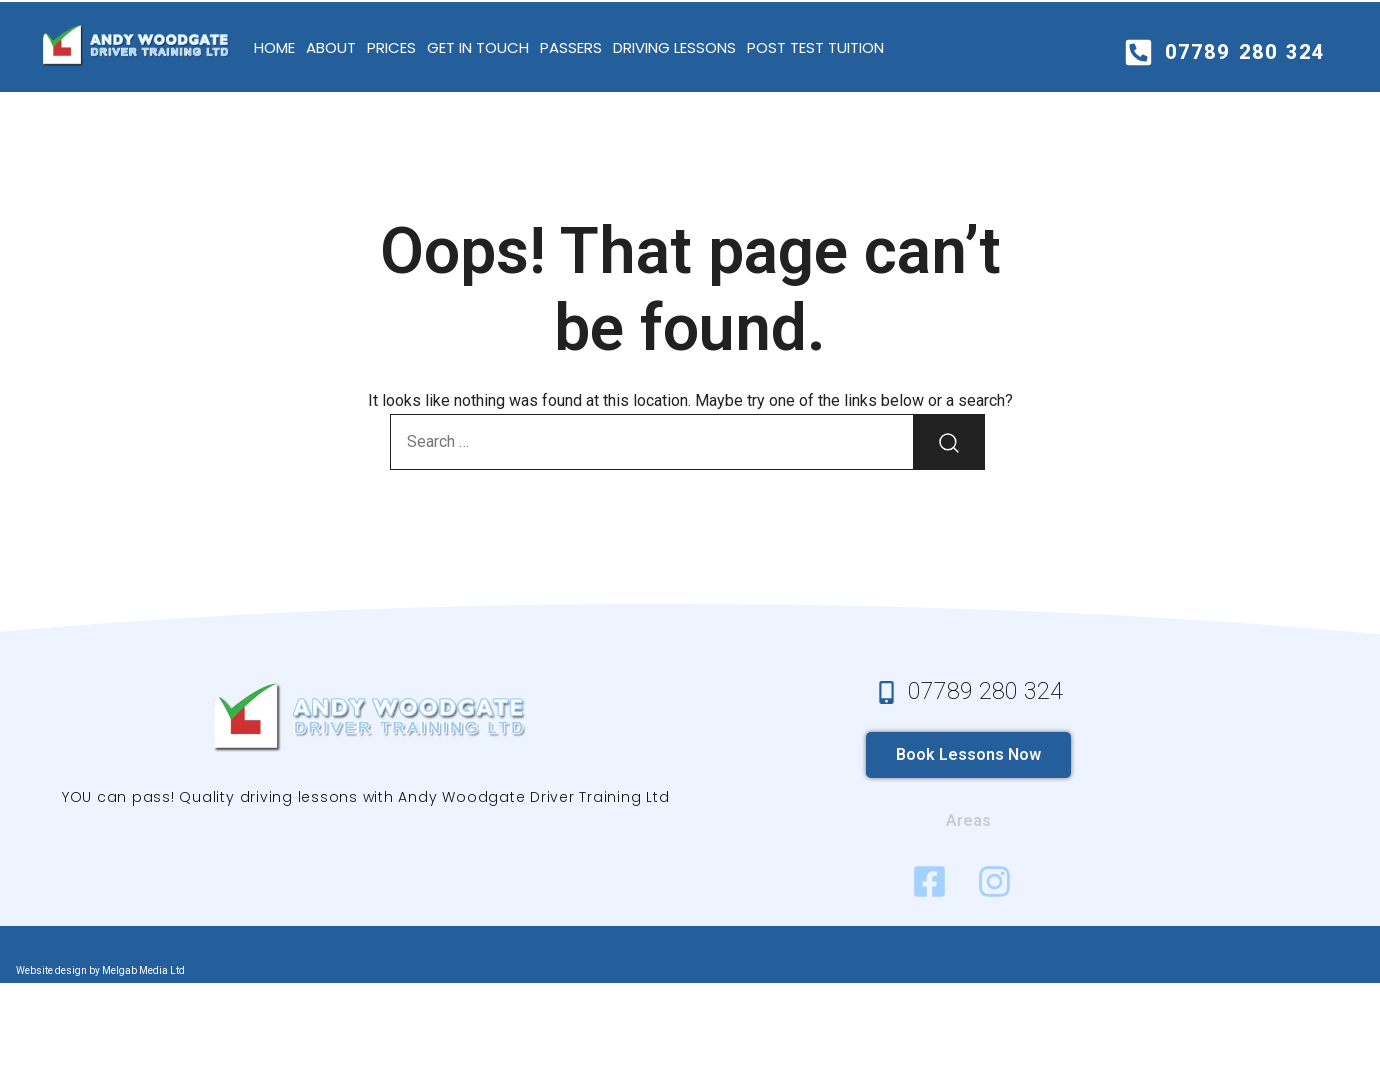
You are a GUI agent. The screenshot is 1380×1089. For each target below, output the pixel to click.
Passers (571, 47)
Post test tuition (815, 47)
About (331, 47)
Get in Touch (478, 47)
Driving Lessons (674, 47)
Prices (391, 47)
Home (274, 47)
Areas (968, 820)
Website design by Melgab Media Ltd (100, 970)
